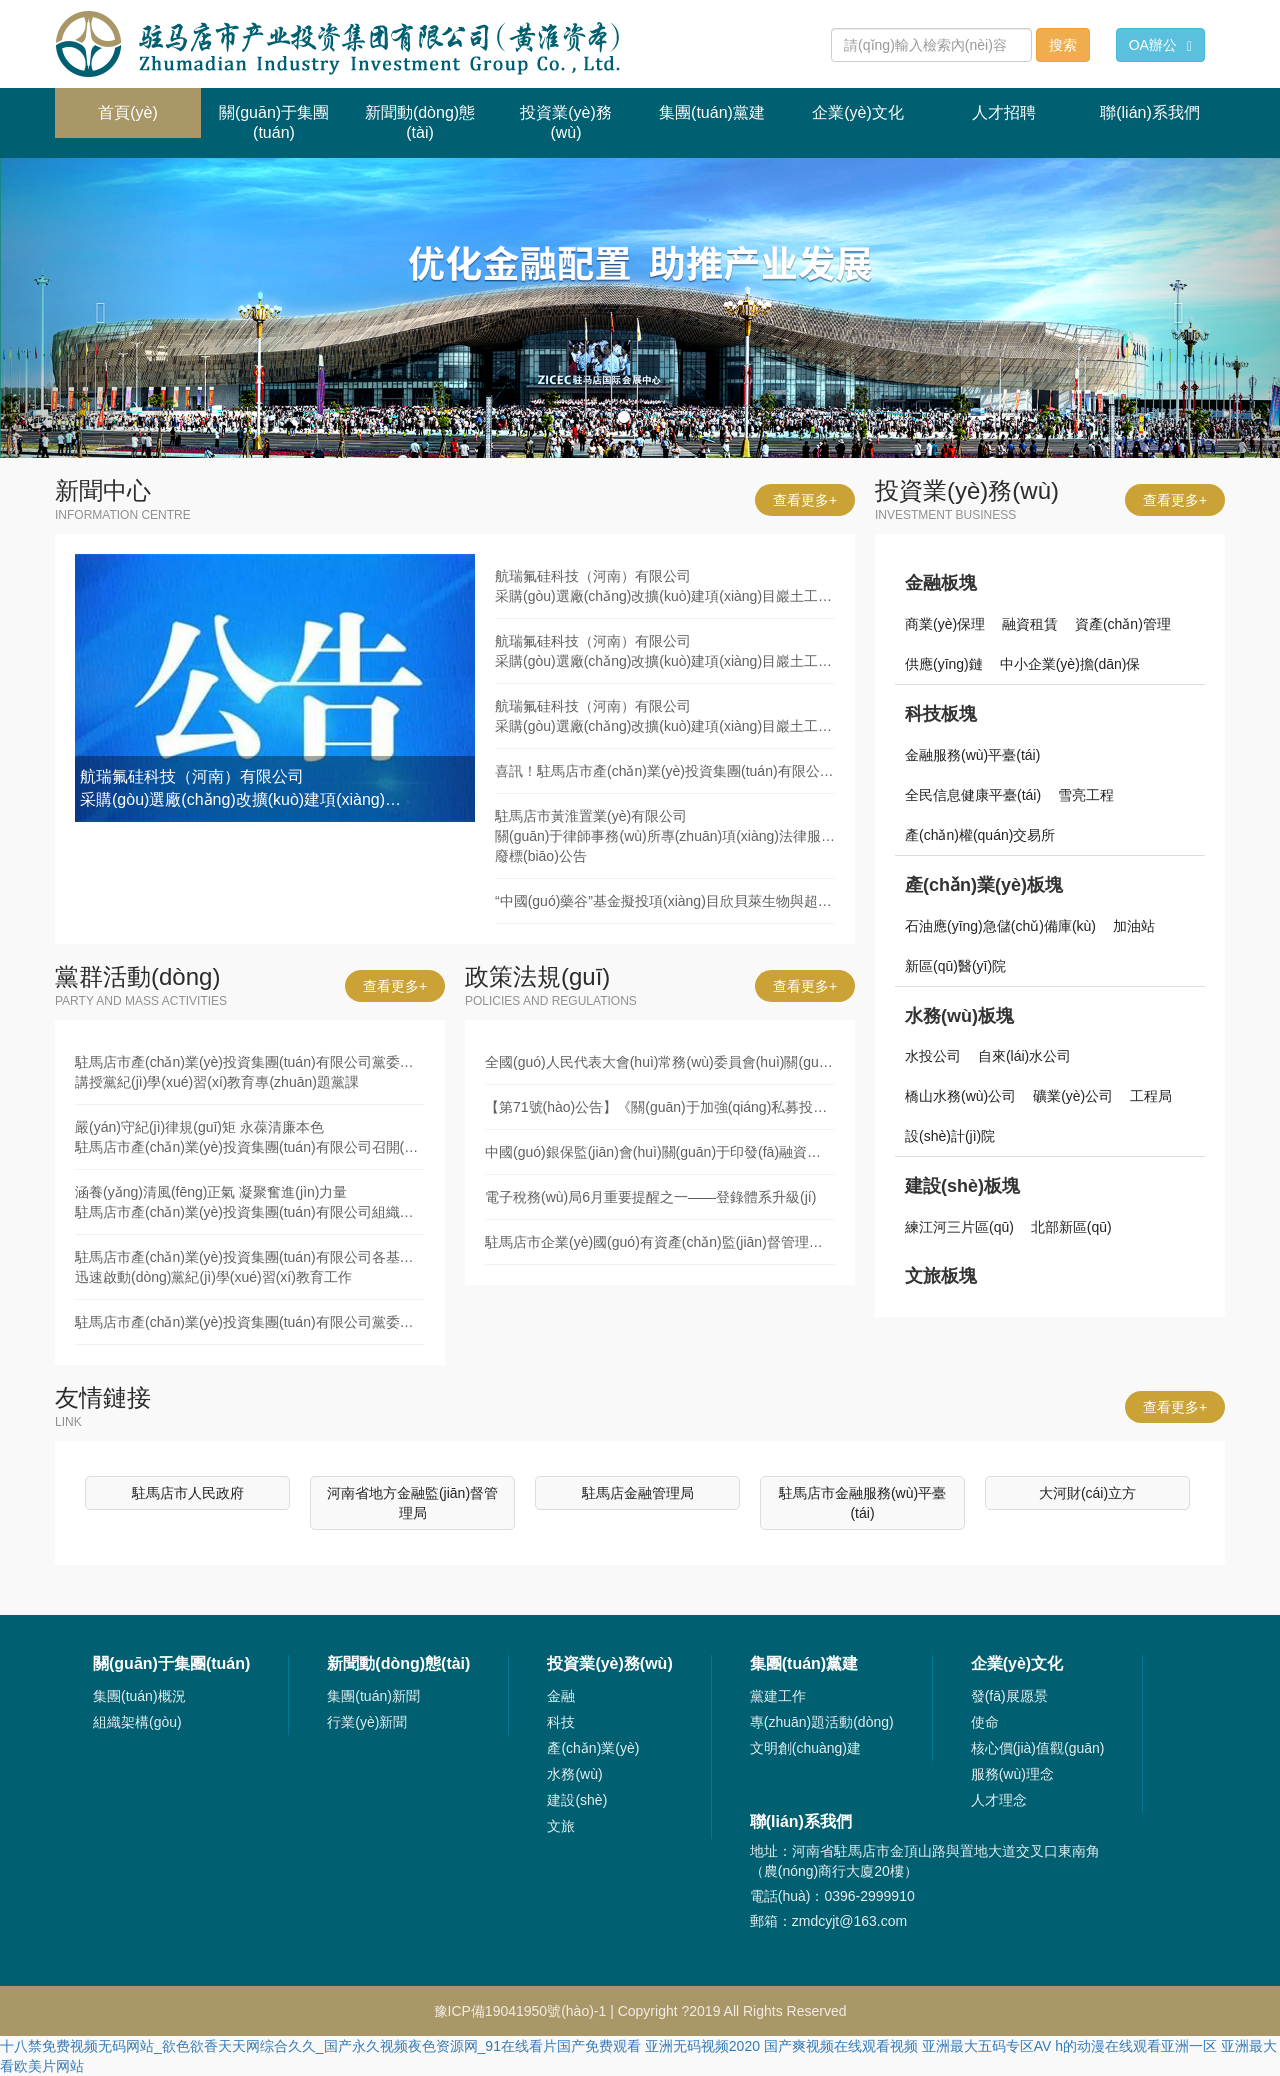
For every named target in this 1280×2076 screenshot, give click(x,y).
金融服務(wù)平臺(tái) (972, 755)
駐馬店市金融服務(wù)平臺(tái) (862, 1503)
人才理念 (999, 1800)
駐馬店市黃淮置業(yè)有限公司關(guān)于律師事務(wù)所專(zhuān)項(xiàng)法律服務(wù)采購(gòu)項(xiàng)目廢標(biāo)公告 (665, 836)
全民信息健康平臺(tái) (973, 795)
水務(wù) (574, 1774)
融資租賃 (1030, 624)
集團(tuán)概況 (139, 1696)
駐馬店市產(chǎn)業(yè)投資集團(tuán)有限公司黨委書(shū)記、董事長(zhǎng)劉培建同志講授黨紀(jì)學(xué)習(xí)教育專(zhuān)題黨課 (250, 1072)
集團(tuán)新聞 (373, 1696)
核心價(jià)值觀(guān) (1038, 1748)
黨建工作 (778, 1696)
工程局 (1151, 1096)
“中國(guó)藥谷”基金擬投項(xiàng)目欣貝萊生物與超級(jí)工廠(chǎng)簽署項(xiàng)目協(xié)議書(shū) (665, 901)
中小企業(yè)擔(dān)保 (1070, 664)
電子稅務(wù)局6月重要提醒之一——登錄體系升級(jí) (650, 1197)
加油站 (1134, 926)
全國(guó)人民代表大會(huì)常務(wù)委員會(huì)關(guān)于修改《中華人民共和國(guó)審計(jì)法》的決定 (660, 1062)
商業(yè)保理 (945, 624)
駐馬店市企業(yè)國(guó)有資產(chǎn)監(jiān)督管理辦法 (660, 1242)
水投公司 (933, 1056)
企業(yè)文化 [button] (858, 112)
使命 (985, 1722)
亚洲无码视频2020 (702, 2046)
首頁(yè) (149, 104)
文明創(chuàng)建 (805, 1748)
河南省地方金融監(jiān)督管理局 (412, 1503)
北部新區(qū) (1071, 1227)
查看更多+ (805, 500)
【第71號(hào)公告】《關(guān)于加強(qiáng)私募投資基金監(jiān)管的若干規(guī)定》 (660, 1107)
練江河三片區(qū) (959, 1227)
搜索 (1063, 45)
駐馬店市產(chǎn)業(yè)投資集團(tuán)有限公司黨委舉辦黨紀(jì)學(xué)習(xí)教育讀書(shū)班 (250, 1322)
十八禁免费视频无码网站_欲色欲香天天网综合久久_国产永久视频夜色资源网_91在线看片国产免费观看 (320, 2046)
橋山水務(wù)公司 (960, 1096)
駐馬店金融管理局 (638, 1493)
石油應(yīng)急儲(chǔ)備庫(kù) (1000, 926)
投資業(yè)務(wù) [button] (566, 122)
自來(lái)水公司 (1024, 1056)
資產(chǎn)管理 (1123, 624)
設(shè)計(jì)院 (950, 1136)
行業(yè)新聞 (367, 1722)
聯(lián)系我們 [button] (1150, 112)
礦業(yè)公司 (1073, 1096)
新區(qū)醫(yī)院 (955, 966)
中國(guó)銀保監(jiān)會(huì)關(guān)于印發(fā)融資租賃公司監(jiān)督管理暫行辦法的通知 (660, 1152)
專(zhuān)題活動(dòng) (822, 1722)
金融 (561, 1696)
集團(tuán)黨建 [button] (712, 112)
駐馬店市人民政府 (188, 1493)
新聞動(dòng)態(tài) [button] (420, 122)
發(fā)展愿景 (1009, 1696)
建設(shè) (577, 1800)
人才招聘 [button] (1004, 112)
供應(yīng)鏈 (944, 664)
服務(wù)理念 (1012, 1774)
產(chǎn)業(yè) (593, 1748)
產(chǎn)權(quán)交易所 (980, 835)
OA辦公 (1160, 45)
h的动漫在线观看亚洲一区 (1136, 2046)
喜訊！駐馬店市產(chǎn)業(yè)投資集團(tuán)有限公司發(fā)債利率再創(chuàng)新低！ (665, 771)
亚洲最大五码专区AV (987, 2046)
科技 (561, 1722)
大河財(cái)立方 (1087, 1493)
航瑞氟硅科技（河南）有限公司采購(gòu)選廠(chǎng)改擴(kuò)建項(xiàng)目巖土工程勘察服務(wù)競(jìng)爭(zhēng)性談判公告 (665, 586)
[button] (96, 308)
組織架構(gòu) (137, 1722)
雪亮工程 (1086, 795)
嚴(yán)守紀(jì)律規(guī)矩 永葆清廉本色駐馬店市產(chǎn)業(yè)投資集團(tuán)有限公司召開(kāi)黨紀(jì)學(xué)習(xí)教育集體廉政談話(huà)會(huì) (250, 1137)
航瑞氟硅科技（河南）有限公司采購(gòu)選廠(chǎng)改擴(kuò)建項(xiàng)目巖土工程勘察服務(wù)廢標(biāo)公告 (665, 651)
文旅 (561, 1826)
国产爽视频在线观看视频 (841, 2046)
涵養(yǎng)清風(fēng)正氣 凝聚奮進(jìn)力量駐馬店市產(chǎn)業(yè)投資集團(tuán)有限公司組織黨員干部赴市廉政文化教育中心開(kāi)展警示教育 (250, 1202)
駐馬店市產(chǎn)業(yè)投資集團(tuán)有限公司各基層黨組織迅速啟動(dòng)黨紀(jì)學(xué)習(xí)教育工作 (250, 1267)
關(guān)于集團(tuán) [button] (274, 122)
